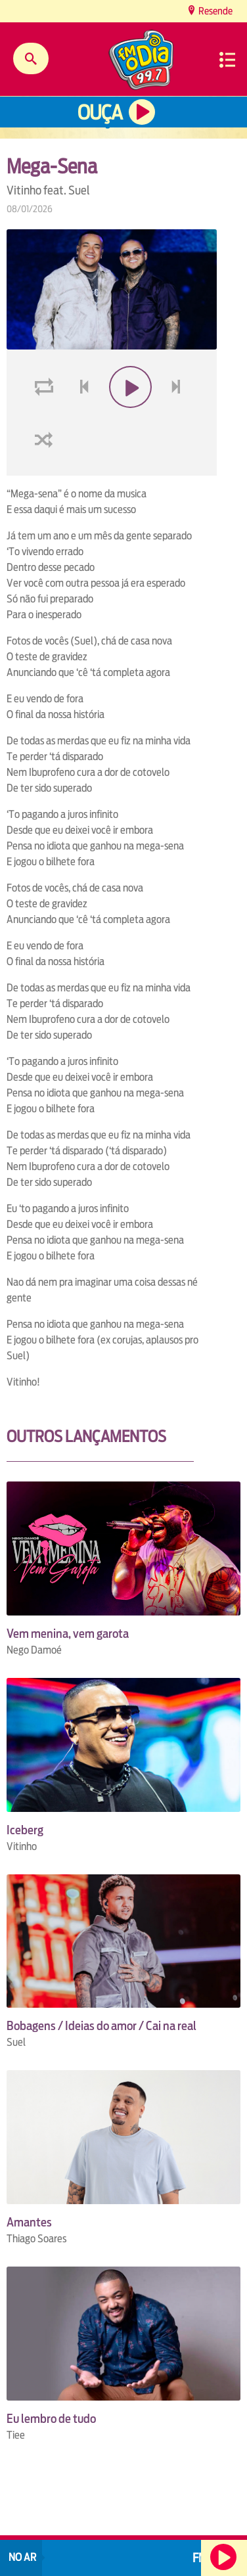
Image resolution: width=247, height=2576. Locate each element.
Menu (227, 60)
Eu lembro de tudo (51, 2419)
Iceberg (25, 1830)
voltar (80, 418)
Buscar (31, 58)
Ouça (100, 112)
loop (46, 418)
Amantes (29, 2222)
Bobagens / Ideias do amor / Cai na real (101, 2026)
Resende (214, 10)
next (177, 418)
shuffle (46, 470)
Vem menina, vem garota (68, 1633)
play (129, 418)
